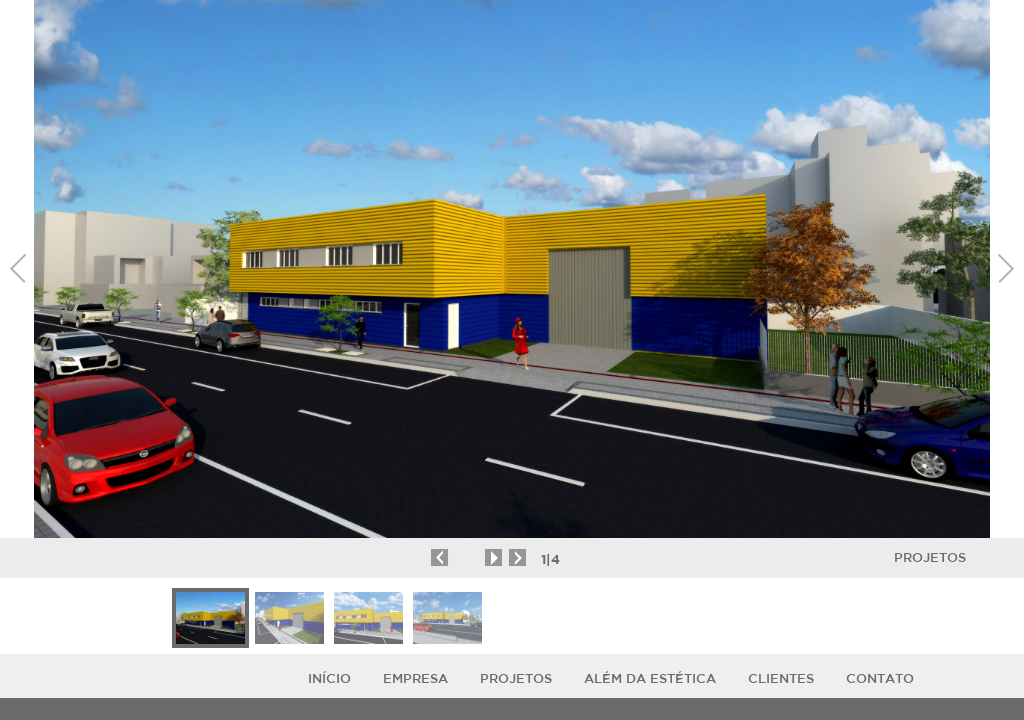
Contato (880, 678)
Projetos (930, 557)
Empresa (415, 678)
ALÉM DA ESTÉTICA (650, 678)
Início (329, 678)
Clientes (781, 678)
